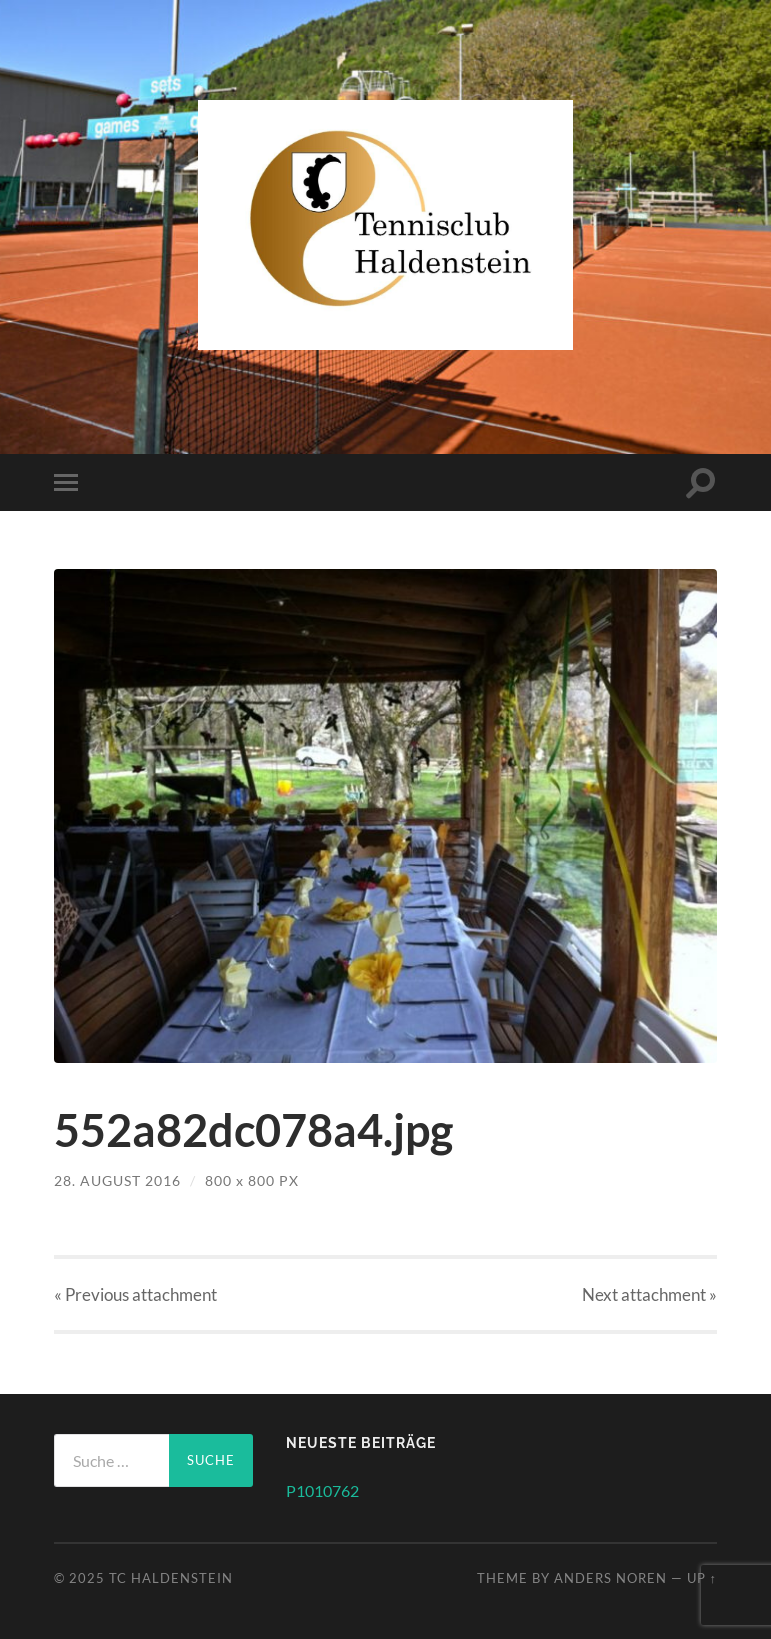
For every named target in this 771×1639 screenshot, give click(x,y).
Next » (649, 1294)
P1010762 (322, 1490)
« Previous (135, 1294)
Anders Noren (610, 1578)
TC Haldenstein (171, 1578)
